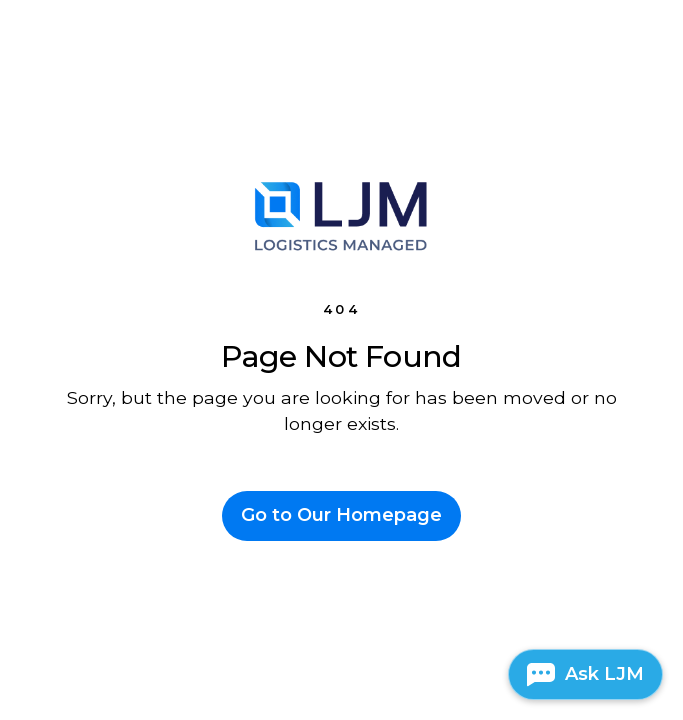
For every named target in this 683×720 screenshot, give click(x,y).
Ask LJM (604, 674)
